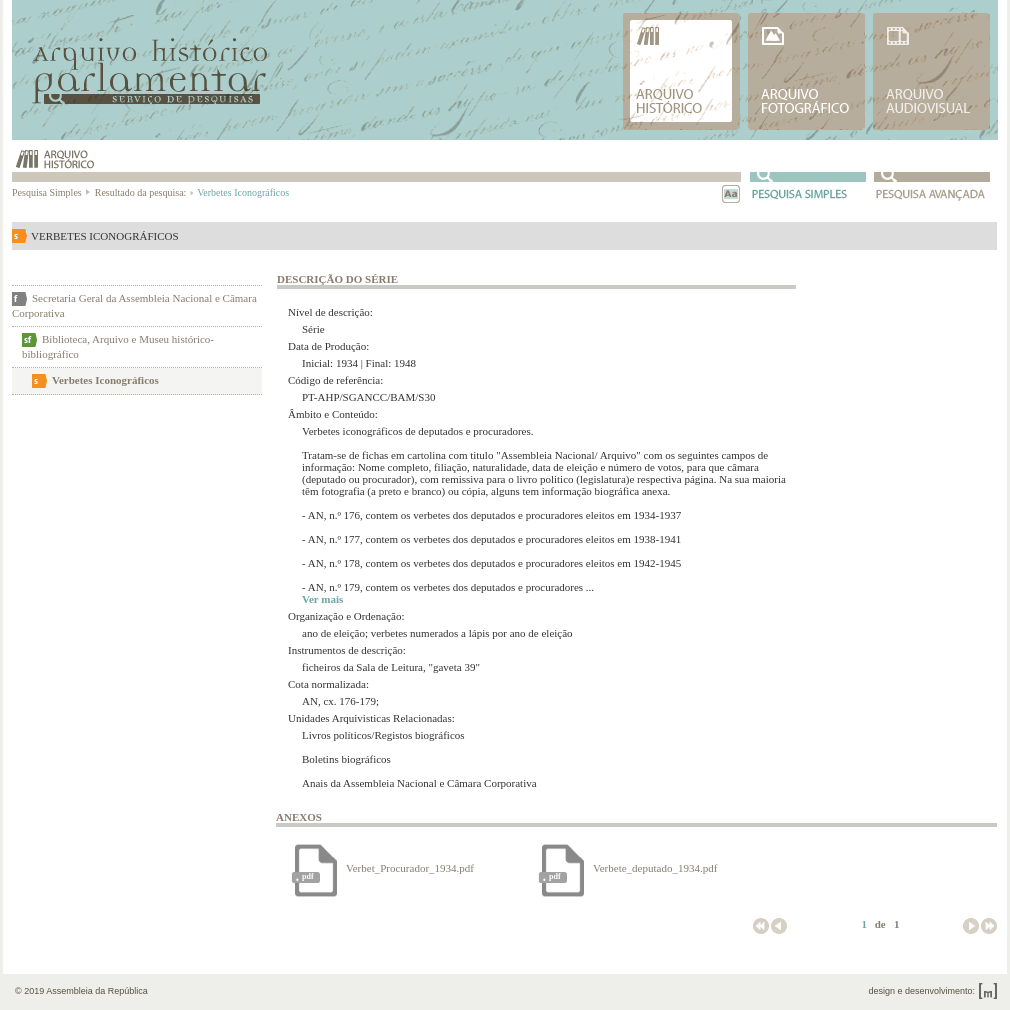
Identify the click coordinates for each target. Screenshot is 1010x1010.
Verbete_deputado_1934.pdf (656, 868)
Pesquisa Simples (52, 192)
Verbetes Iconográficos (105, 380)
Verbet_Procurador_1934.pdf (411, 868)
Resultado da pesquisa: (143, 192)
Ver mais (322, 599)
